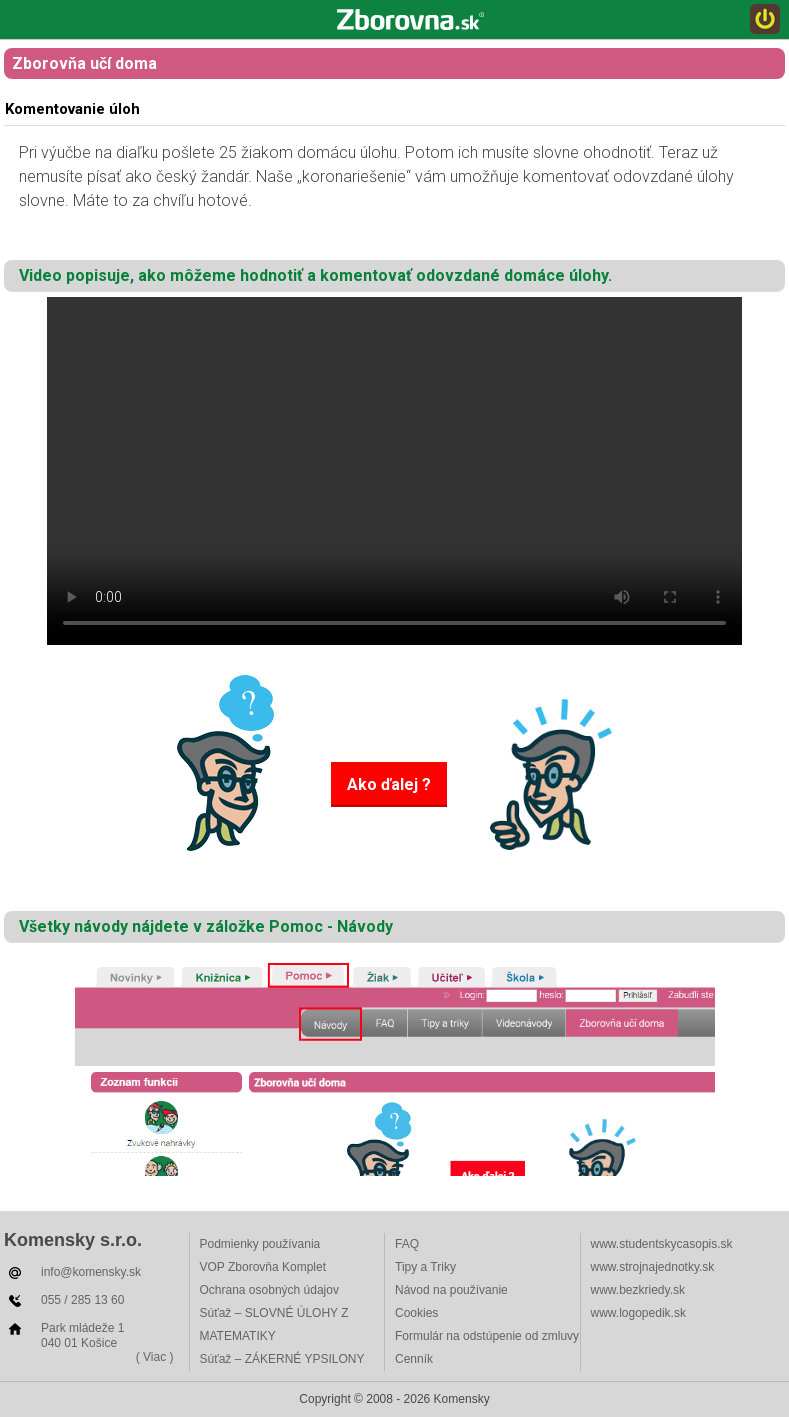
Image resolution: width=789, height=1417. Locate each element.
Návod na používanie (451, 1290)
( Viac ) (155, 1357)
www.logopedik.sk (638, 1313)
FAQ (407, 1244)
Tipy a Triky (425, 1267)
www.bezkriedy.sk (638, 1290)
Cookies (416, 1313)
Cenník (414, 1359)
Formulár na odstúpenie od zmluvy (487, 1336)
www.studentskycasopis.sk (662, 1244)
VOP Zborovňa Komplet (263, 1267)
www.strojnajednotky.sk (653, 1267)
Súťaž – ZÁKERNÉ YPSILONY (282, 1359)
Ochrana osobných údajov (269, 1290)
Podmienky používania (260, 1244)
